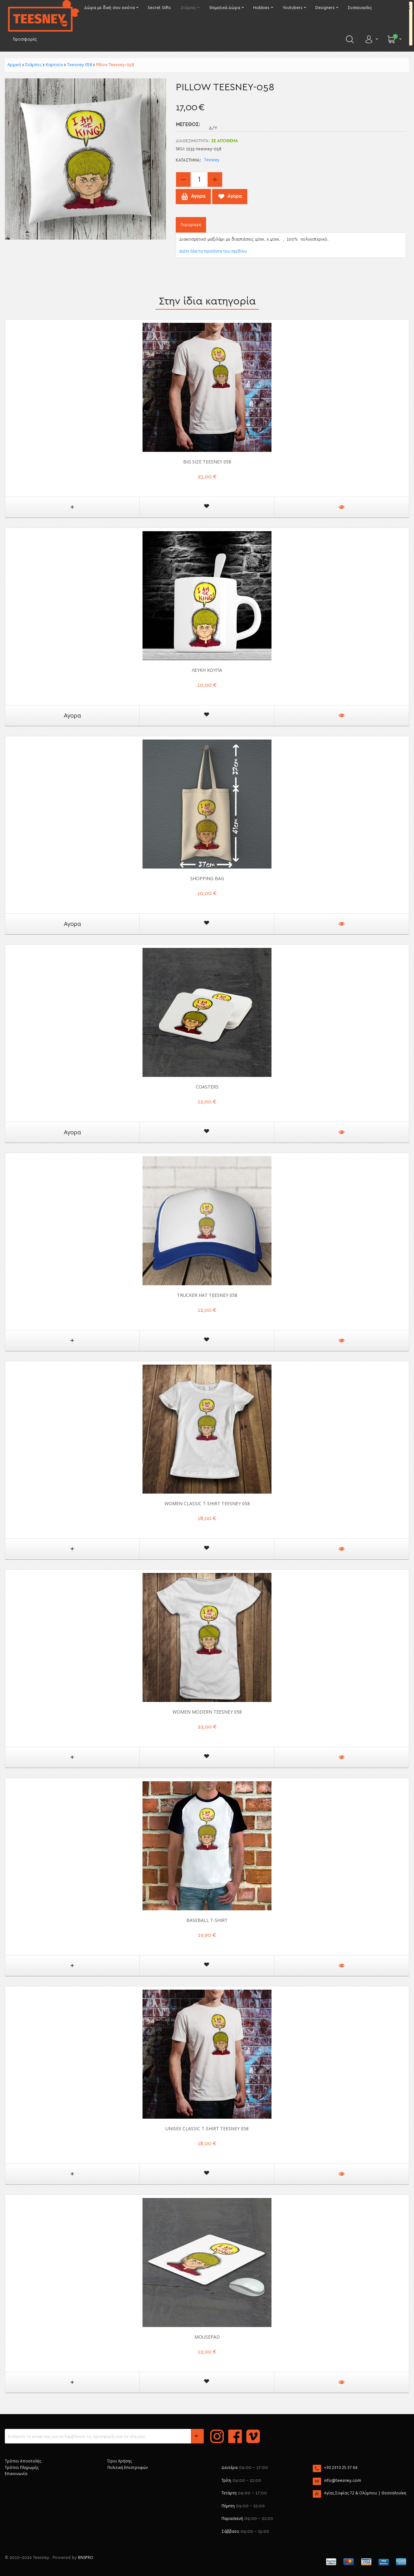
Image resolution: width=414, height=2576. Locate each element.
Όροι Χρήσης (119, 2461)
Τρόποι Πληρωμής (22, 2467)
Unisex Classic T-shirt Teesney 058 (207, 2128)
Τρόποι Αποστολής (23, 2461)
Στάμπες (33, 64)
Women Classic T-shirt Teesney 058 (207, 1503)
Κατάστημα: (188, 160)
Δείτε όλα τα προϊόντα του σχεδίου (213, 251)
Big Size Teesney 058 (207, 462)
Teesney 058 (79, 64)
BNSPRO (85, 2557)
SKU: (180, 149)
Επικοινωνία (16, 2473)
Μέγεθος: (188, 124)
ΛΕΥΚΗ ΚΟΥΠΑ (207, 670)
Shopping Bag (207, 878)
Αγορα (72, 715)
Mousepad (207, 2337)
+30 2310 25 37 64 (340, 2467)
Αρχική (14, 64)
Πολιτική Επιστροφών (127, 2467)
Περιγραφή (191, 224)
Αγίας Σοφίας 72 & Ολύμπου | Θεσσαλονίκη (365, 2493)
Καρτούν (54, 64)
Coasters (207, 1087)
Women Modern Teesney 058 (207, 1712)
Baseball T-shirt (207, 1920)
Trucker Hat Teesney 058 (207, 1295)
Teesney (211, 160)
